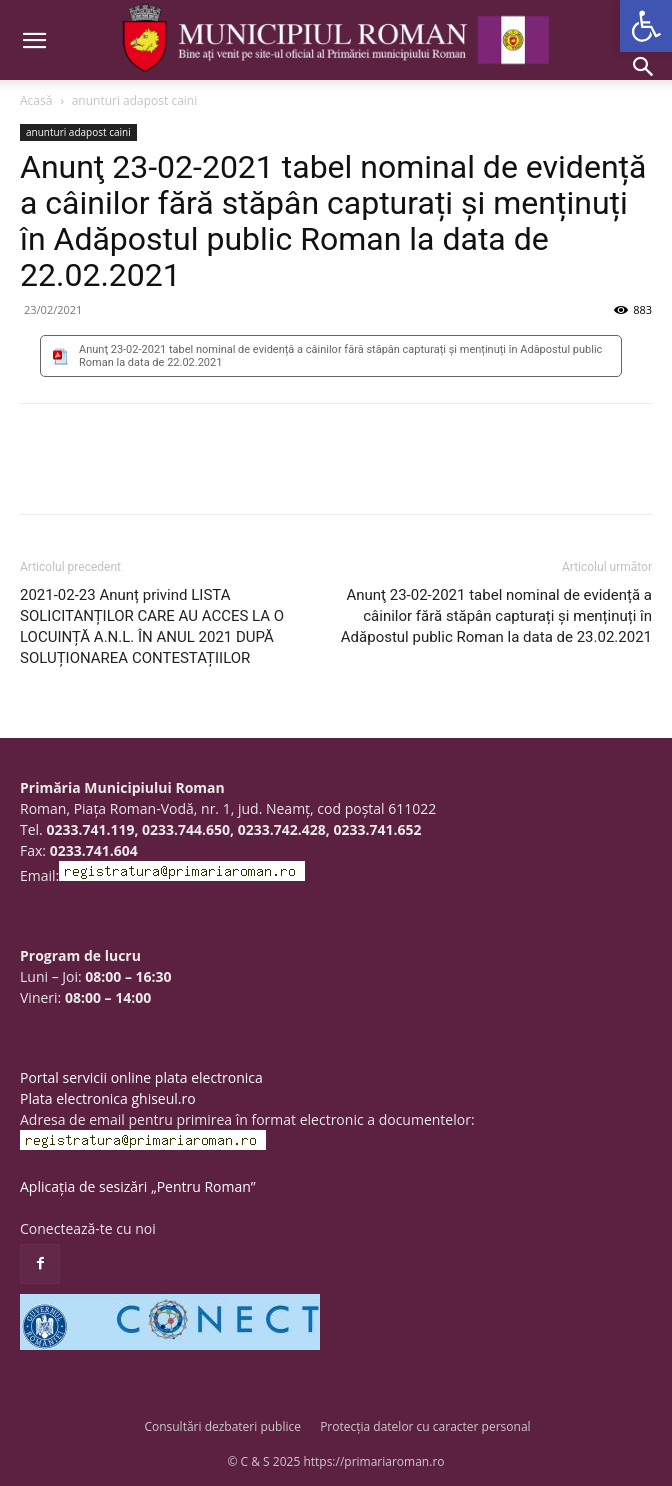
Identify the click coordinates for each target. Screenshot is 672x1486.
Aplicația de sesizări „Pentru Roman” (138, 1186)
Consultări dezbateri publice (222, 1426)
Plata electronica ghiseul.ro (108, 1098)
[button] (646, 26)
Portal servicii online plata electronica (141, 1077)
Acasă (36, 100)
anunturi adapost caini (135, 100)
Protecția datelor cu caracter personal (425, 1426)
